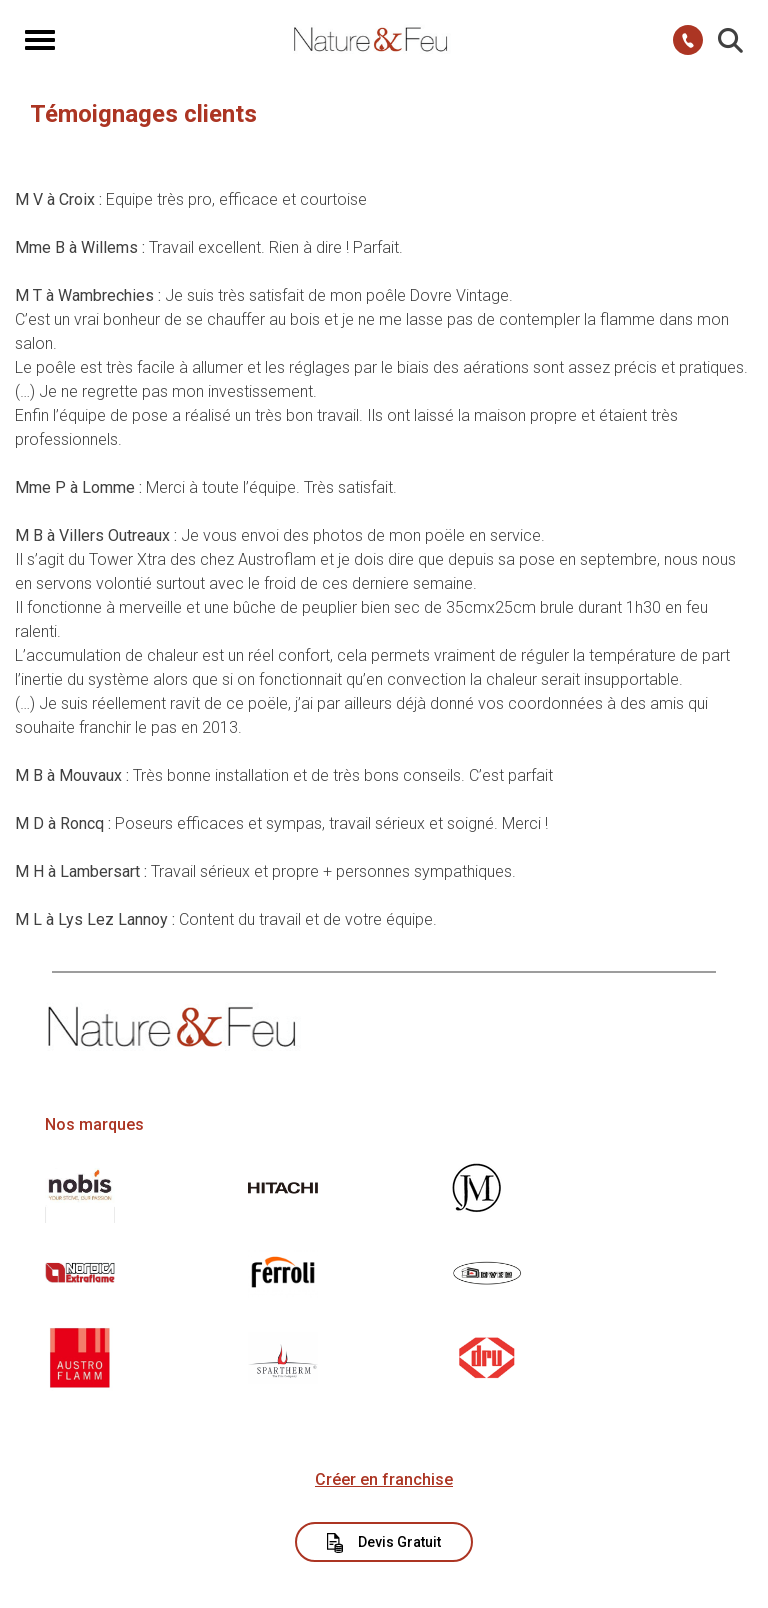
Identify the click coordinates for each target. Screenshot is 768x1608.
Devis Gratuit (384, 1543)
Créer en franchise (384, 1479)
